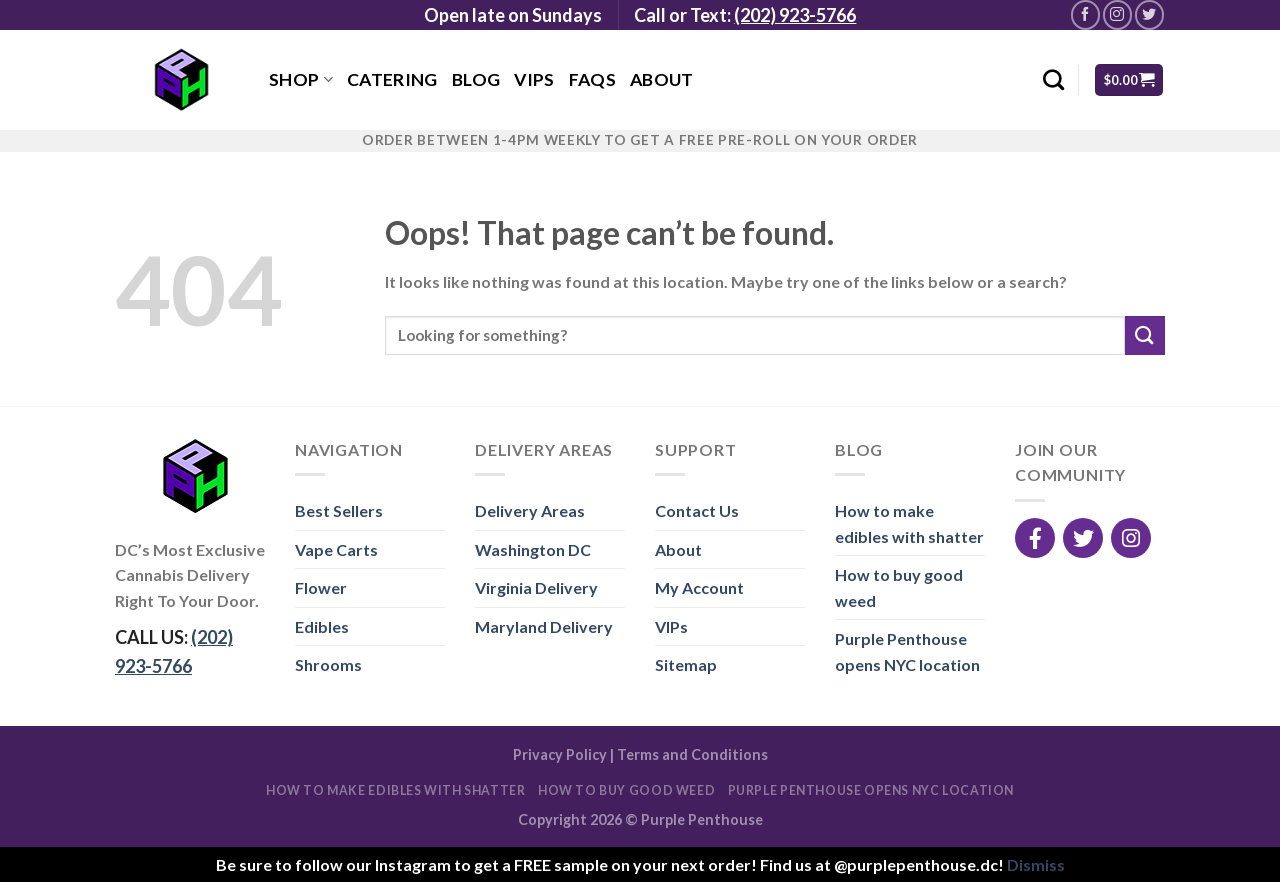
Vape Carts (336, 549)
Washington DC (533, 549)
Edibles (322, 626)
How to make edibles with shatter (909, 523)
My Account (699, 587)
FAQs (592, 79)
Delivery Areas (530, 510)
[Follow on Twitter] (1149, 14)
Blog (476, 79)
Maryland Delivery (544, 626)
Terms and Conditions (692, 754)
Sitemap (686, 664)
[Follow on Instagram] (1117, 14)
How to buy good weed (899, 587)
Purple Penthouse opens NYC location (907, 651)
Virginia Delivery (536, 587)
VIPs (534, 79)
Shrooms (328, 664)
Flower (321, 587)
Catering (392, 79)
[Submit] (1145, 335)
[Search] (1053, 79)
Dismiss (1036, 864)
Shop (301, 79)
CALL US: (174, 651)
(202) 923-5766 (795, 15)
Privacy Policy (560, 754)
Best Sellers (339, 510)
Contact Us (697, 510)
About (662, 79)
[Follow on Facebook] (1085, 14)
